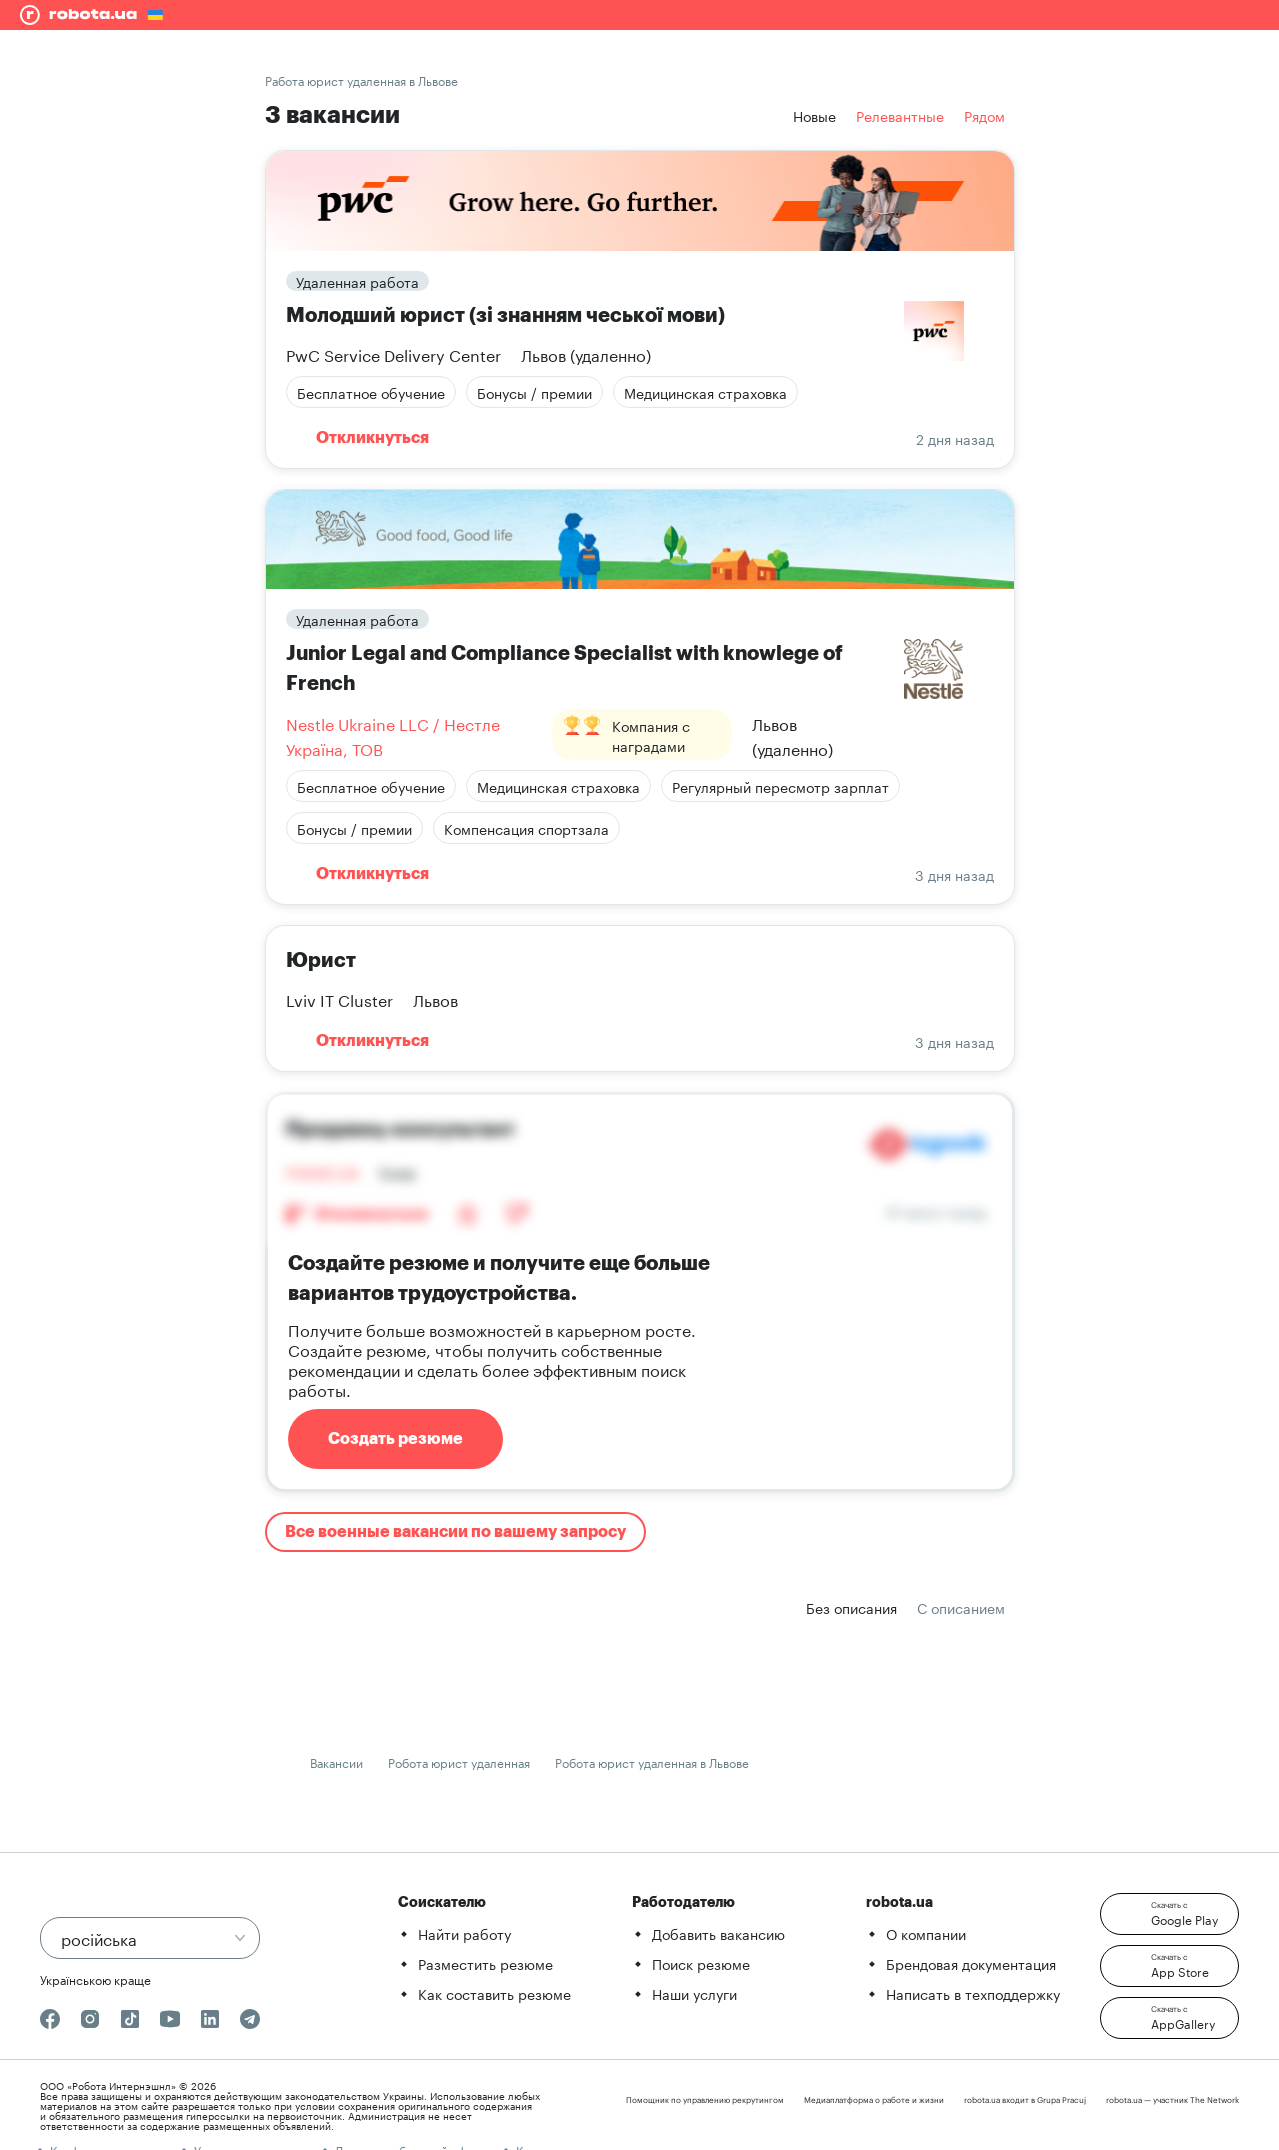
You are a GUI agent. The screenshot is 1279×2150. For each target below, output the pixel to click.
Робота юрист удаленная (459, 1761)
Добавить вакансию (718, 1933)
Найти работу (464, 1933)
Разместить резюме (485, 1963)
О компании (926, 1933)
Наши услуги (694, 1993)
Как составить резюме (494, 1993)
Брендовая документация (971, 1963)
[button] (1169, 1914)
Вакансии (336, 1761)
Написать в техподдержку (973, 1993)
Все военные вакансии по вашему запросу (455, 1532)
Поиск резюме (701, 1963)
